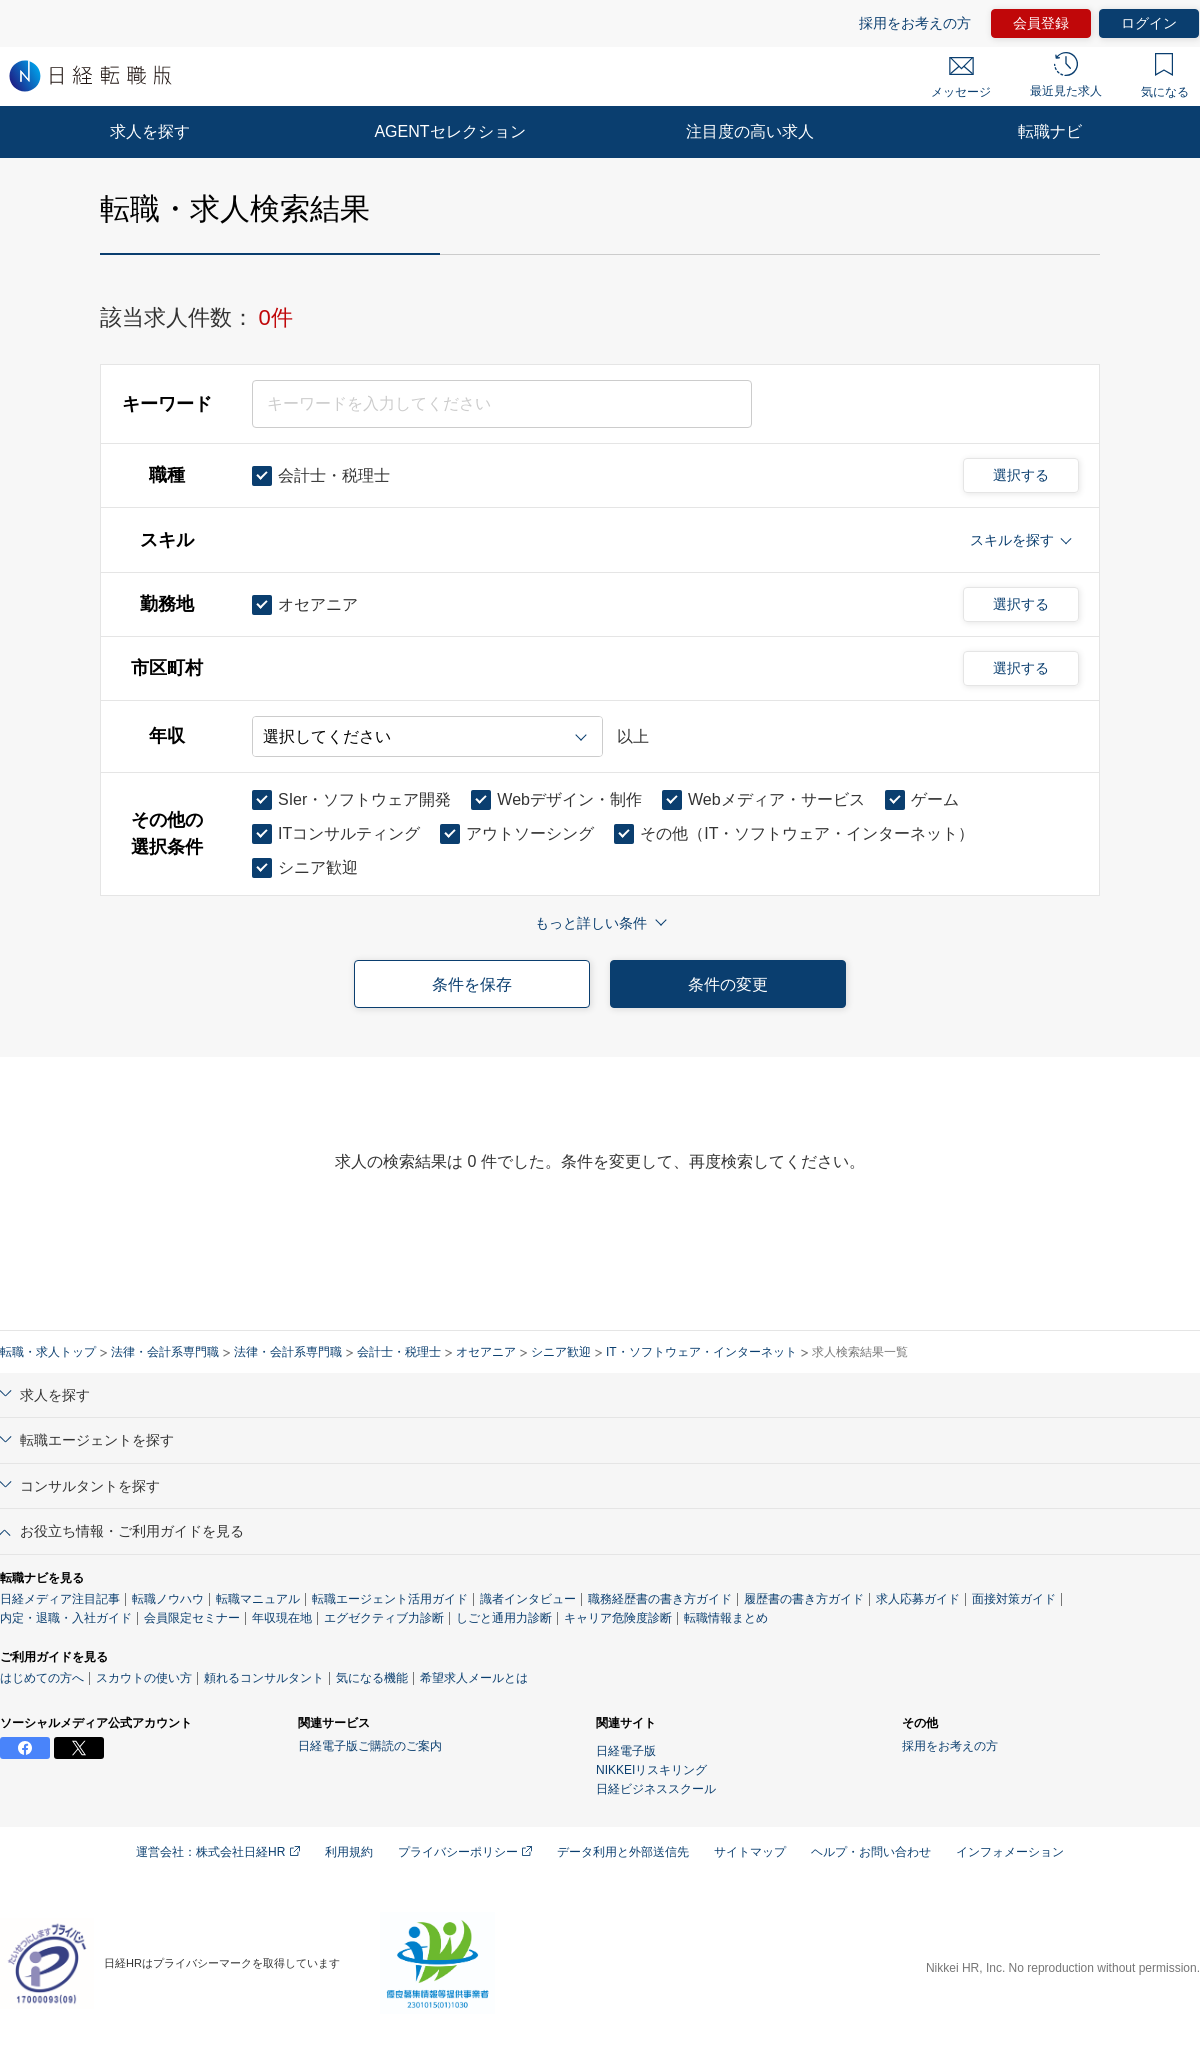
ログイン (1149, 23)
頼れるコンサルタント (264, 1678)
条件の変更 (728, 984)
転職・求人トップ (48, 1352)
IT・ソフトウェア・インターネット (701, 1352)
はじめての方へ (42, 1678)
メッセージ (961, 78)
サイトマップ (750, 1852)
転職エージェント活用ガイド (390, 1599)
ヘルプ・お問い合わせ (871, 1852)
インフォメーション (1010, 1852)
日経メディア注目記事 (60, 1599)
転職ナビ (1050, 131)
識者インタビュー (528, 1599)
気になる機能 (372, 1678)
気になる (1165, 76)
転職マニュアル (258, 1599)
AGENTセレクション (449, 131)
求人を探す (150, 131)
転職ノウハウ (168, 1599)
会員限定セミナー (192, 1618)
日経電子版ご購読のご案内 (370, 1746)
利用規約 (349, 1852)
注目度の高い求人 (750, 131)
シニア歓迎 (561, 1352)
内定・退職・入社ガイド (66, 1618)
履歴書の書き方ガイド (804, 1599)
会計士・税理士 (399, 1352)
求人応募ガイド (918, 1599)
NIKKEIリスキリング (651, 1770)
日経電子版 (626, 1751)
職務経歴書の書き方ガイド (660, 1599)
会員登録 (1041, 23)
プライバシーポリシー (465, 1852)
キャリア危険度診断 (618, 1618)
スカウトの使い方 (144, 1678)
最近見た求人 (1066, 75)
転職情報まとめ (726, 1618)
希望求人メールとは (474, 1678)
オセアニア (486, 1352)
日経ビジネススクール (656, 1789)
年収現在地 (282, 1618)
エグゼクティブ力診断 (384, 1618)
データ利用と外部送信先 (623, 1852)
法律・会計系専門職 (165, 1352)
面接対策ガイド (1014, 1599)
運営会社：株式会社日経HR (218, 1852)
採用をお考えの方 (915, 23)
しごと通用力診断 (504, 1618)
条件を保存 (472, 984)
